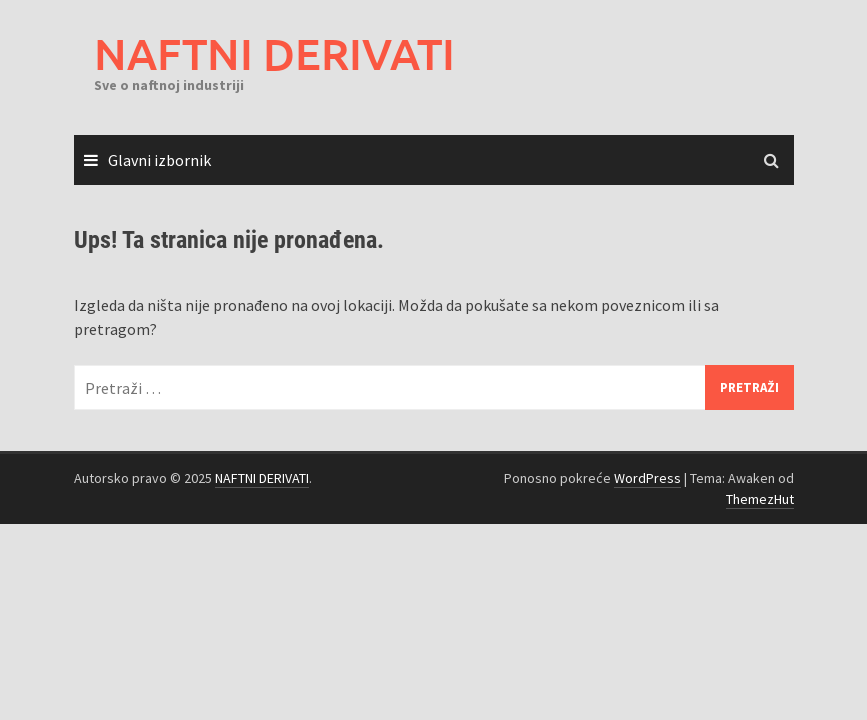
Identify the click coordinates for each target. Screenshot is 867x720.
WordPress (647, 478)
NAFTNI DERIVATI (274, 53)
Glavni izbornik (159, 160)
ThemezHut (760, 499)
